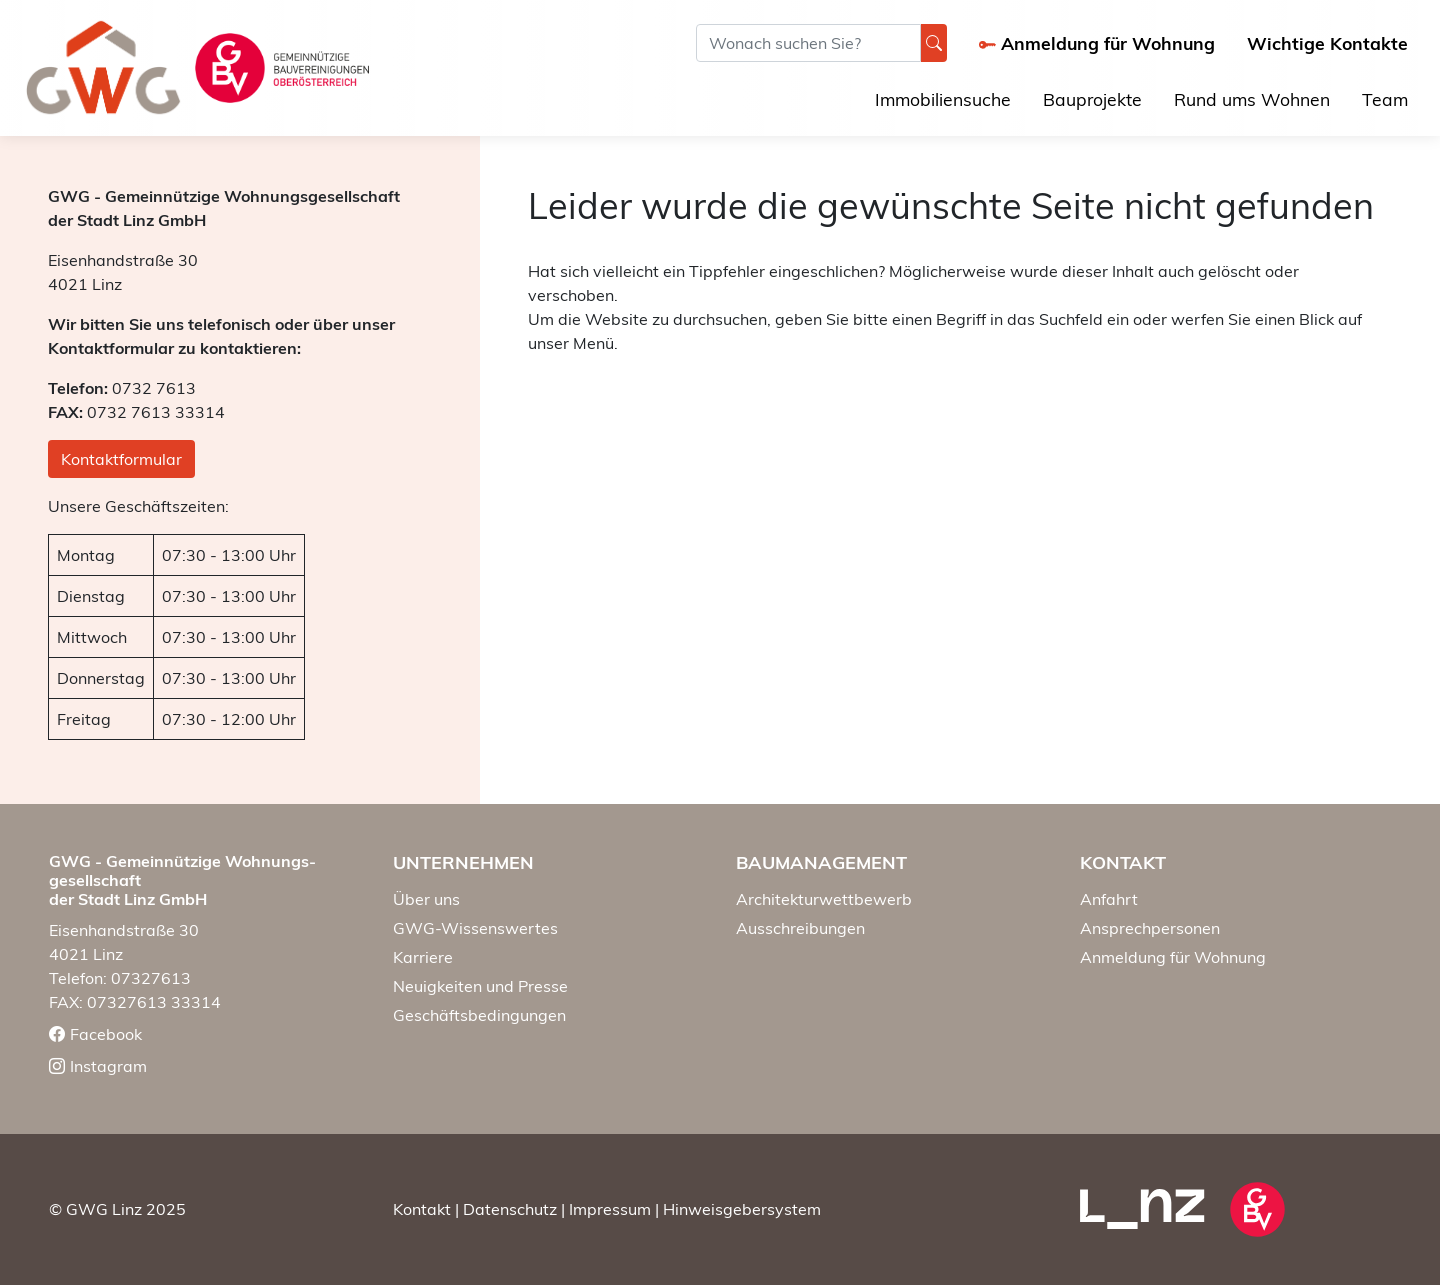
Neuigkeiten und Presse (480, 986)
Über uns (426, 899)
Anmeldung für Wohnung (1173, 957)
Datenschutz (510, 1209)
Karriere (423, 957)
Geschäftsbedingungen (479, 1015)
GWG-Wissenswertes (475, 928)
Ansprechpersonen (1150, 928)
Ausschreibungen (800, 928)
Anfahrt (1109, 899)
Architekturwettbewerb (824, 899)
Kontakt (422, 1209)
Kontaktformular (121, 459)
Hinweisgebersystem (742, 1209)
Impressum (610, 1209)
